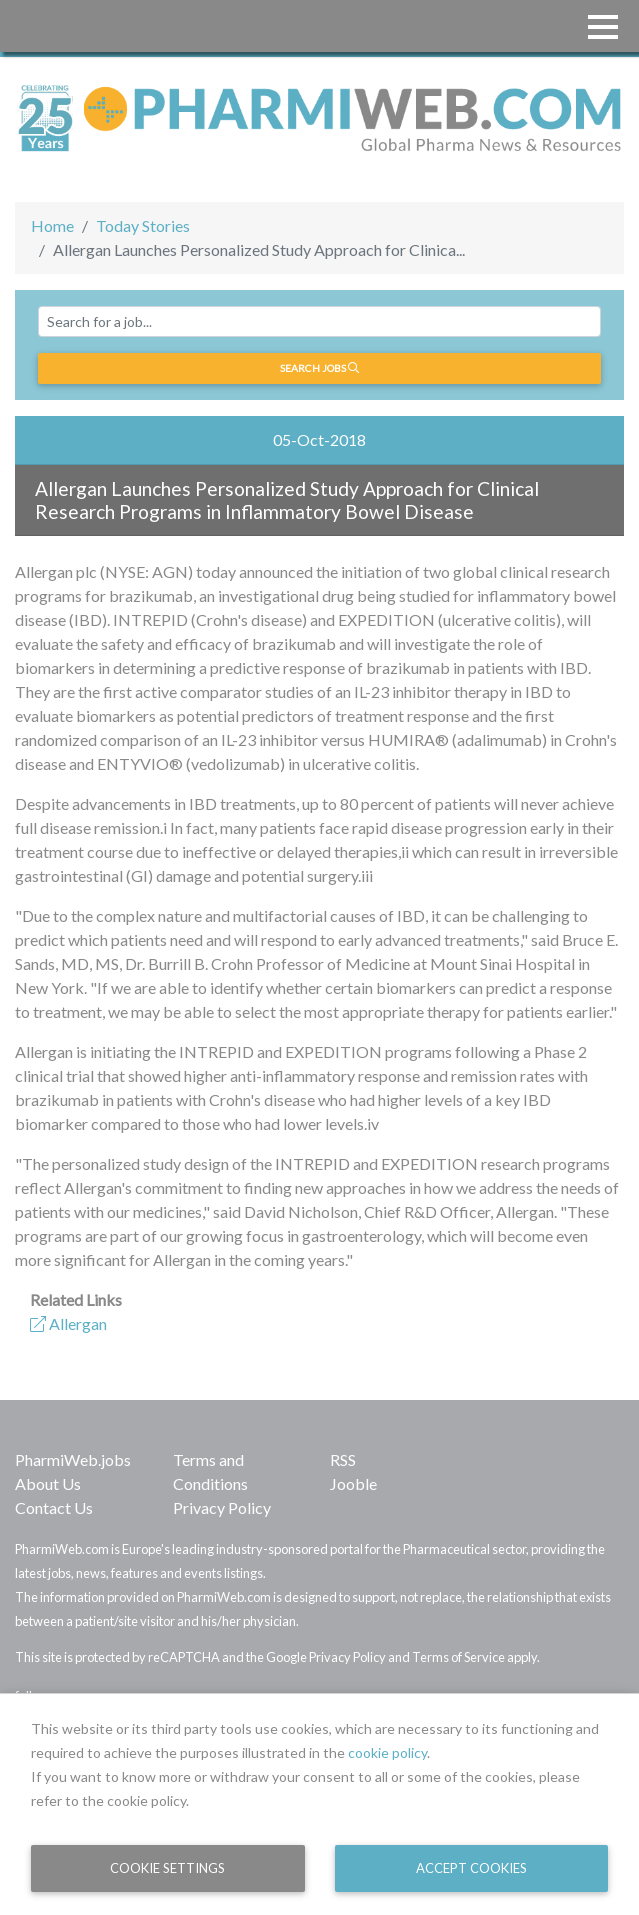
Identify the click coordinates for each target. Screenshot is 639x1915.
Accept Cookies (471, 1868)
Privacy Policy (222, 1507)
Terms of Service (458, 1657)
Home (52, 225)
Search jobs (319, 368)
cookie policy (387, 1752)
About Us (48, 1483)
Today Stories (143, 225)
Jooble (353, 1483)
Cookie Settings (167, 1868)
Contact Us (54, 1507)
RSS (343, 1459)
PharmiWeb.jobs (73, 1459)
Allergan (68, 1323)
